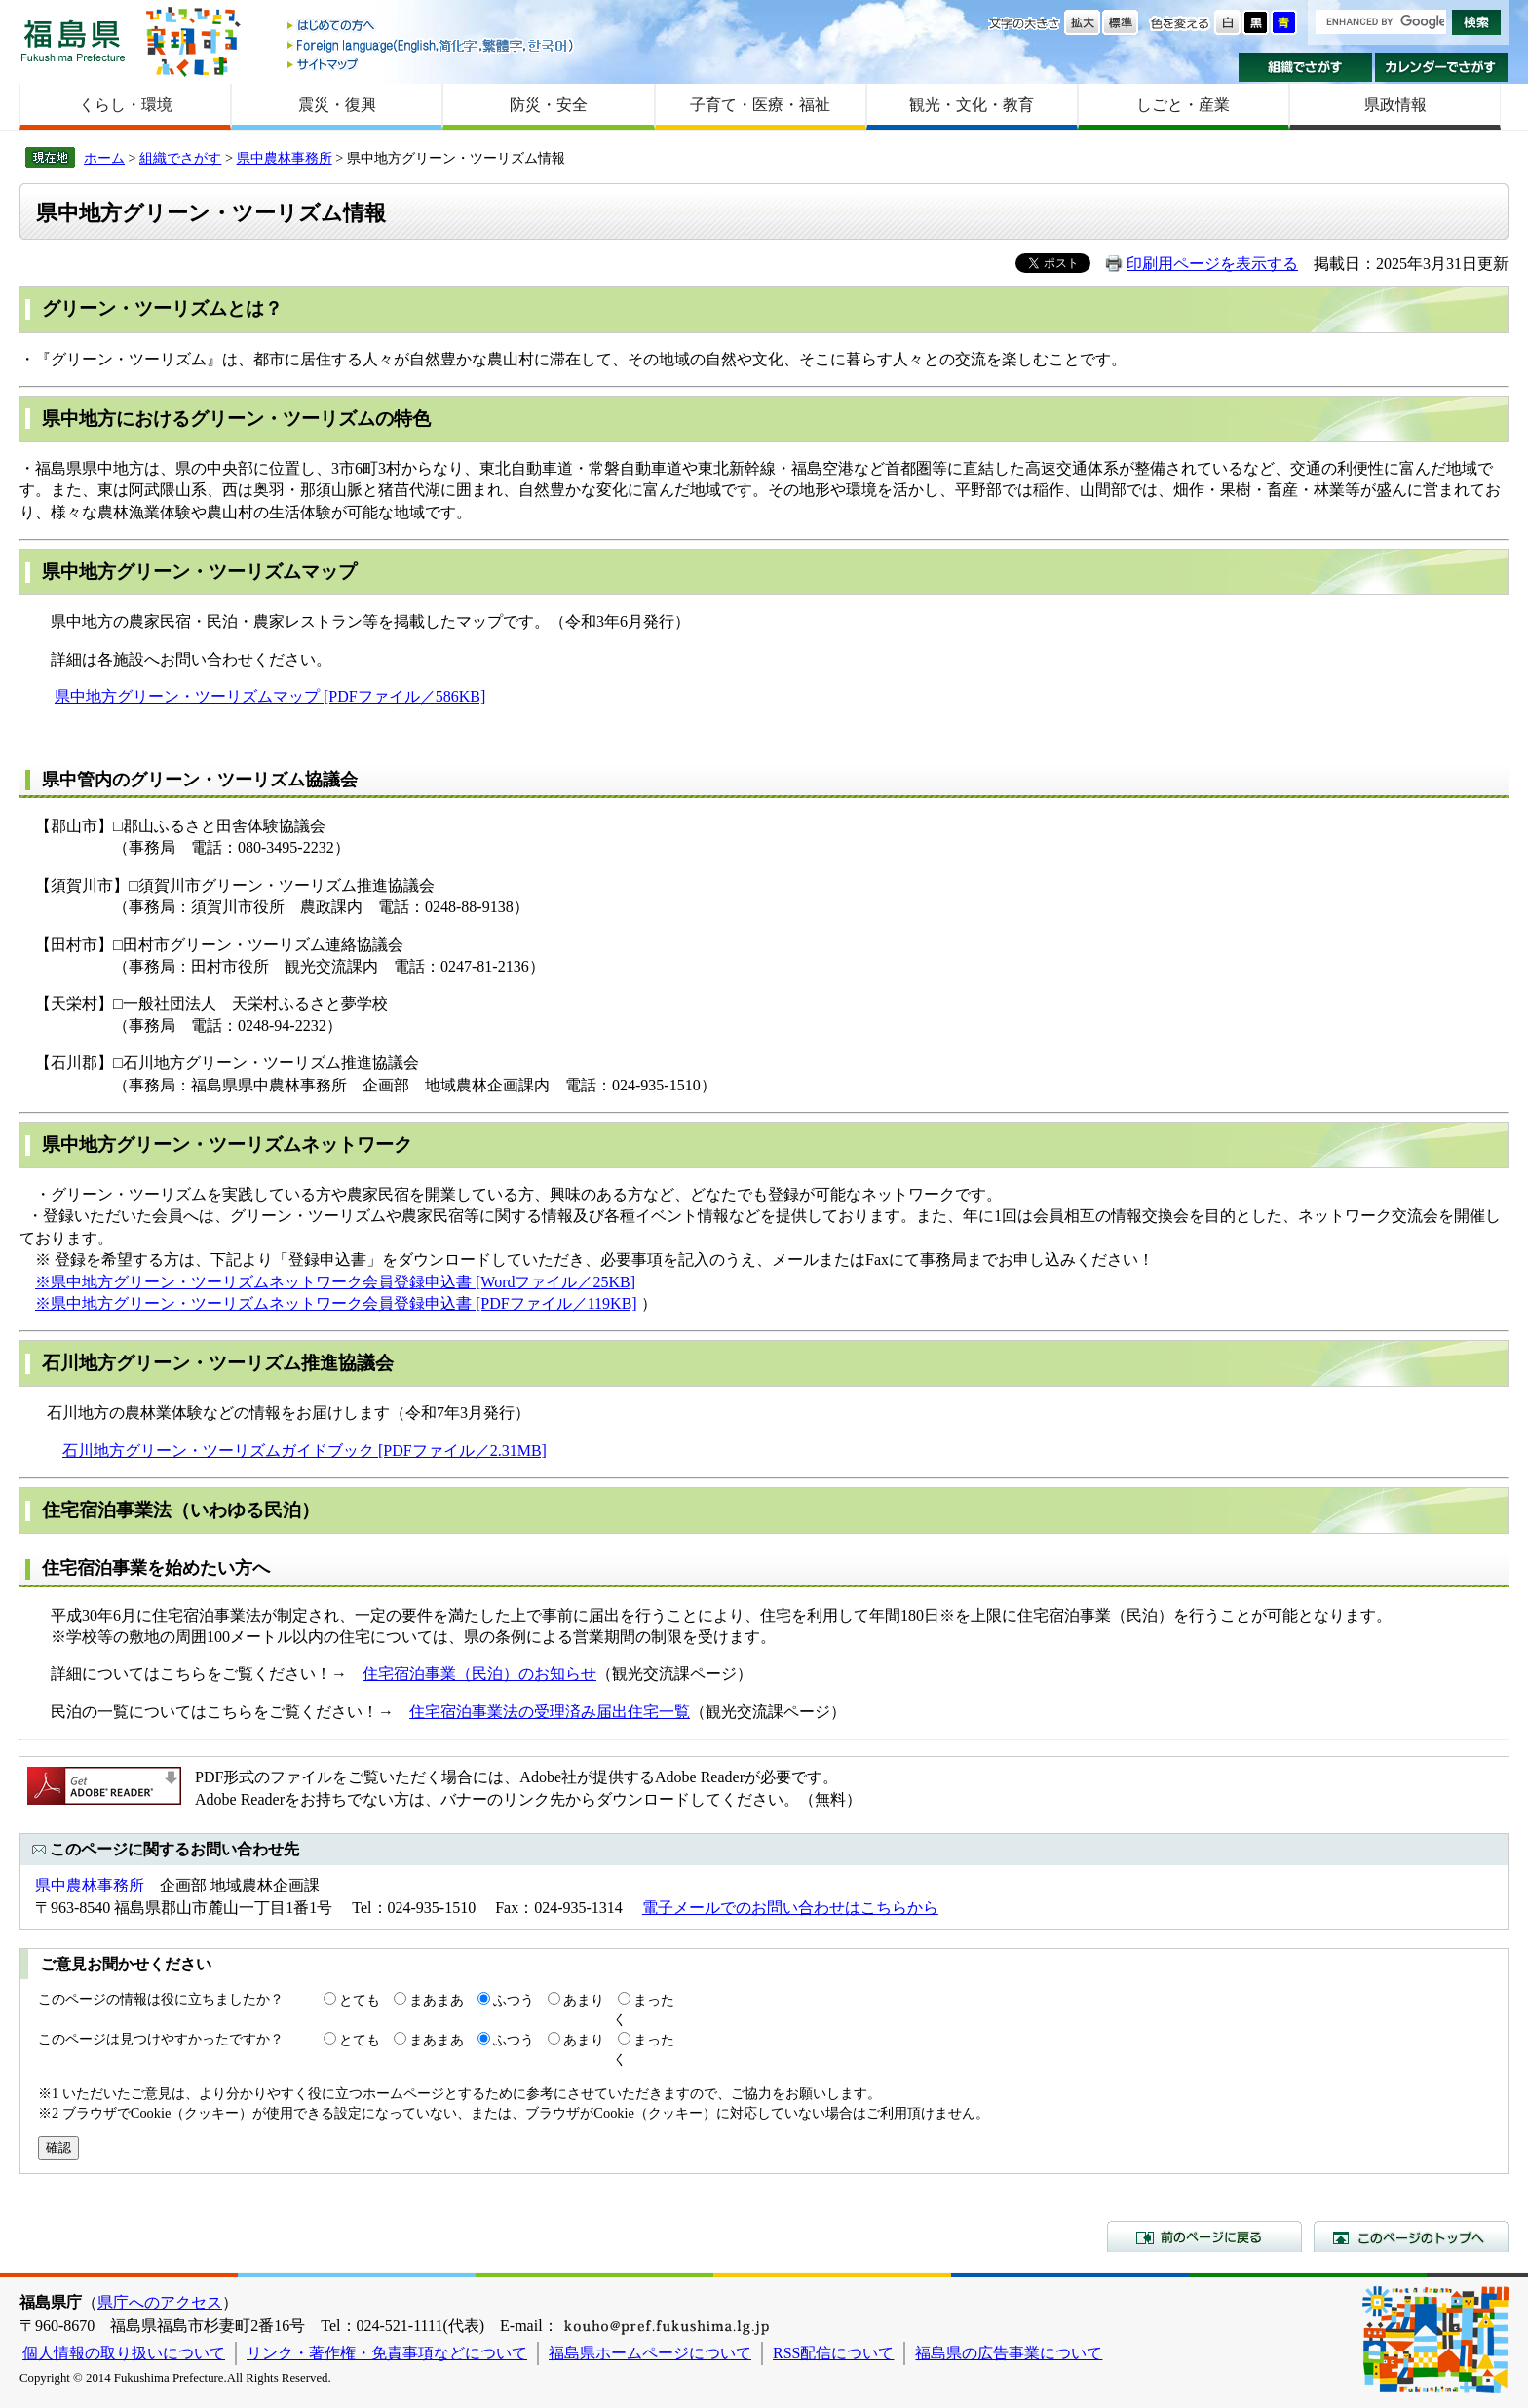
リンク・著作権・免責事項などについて (387, 2353)
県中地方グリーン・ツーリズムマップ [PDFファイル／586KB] (270, 696)
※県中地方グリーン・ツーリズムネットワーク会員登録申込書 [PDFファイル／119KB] (336, 1303)
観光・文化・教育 (971, 104)
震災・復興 (337, 104)
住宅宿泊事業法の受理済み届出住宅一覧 (549, 1711)
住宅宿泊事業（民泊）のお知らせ (479, 1673)
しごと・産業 (1183, 104)
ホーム (104, 158)
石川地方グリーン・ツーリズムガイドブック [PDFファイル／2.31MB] (304, 1450)
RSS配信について (833, 2353)
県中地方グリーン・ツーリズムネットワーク (227, 1144)
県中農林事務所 (284, 158)
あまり (583, 1999)
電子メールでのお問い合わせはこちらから (790, 1907)
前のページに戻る (1204, 2236)
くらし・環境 (125, 104)
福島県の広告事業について (1008, 2353)
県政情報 (1395, 104)
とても (359, 1999)
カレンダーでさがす (1442, 67)
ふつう (513, 1999)
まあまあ (436, 1999)
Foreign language (432, 45)
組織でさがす (1305, 67)
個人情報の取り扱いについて (123, 2353)
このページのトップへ (1411, 2236)
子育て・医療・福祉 (760, 104)
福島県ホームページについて (650, 2353)
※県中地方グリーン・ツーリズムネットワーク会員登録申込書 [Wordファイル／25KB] (335, 1282)
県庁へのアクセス (159, 2302)
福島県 (73, 40)
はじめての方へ (432, 27)
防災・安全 (549, 104)
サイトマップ (432, 64)
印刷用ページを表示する (1212, 263)
